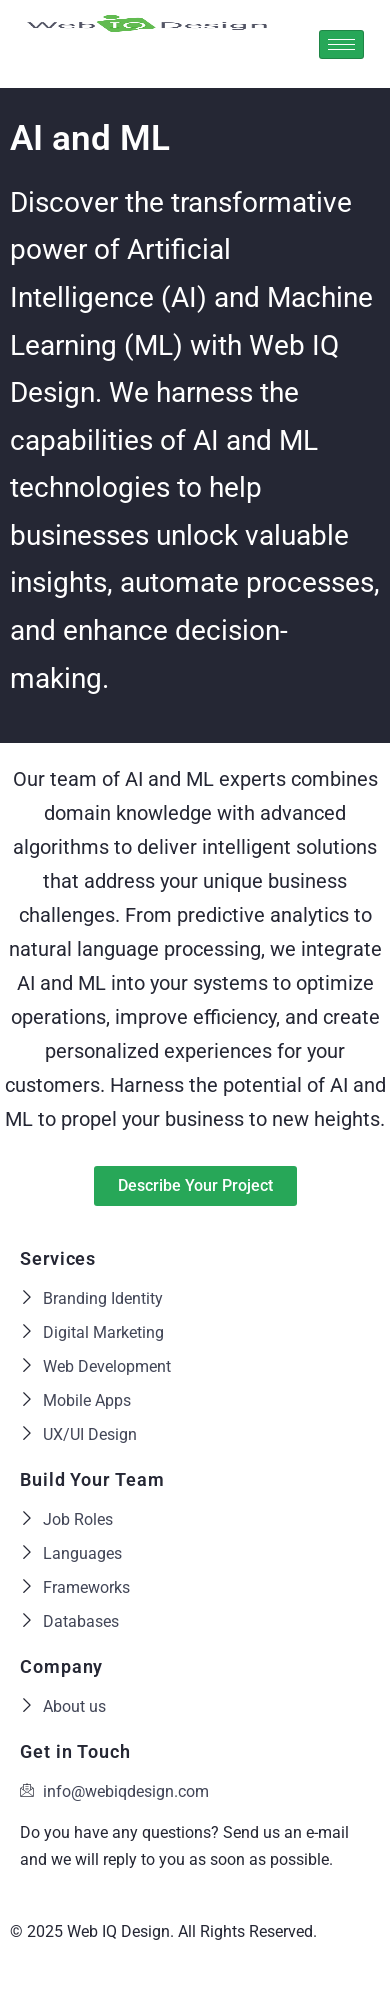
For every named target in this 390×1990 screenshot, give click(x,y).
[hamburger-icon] (341, 44)
